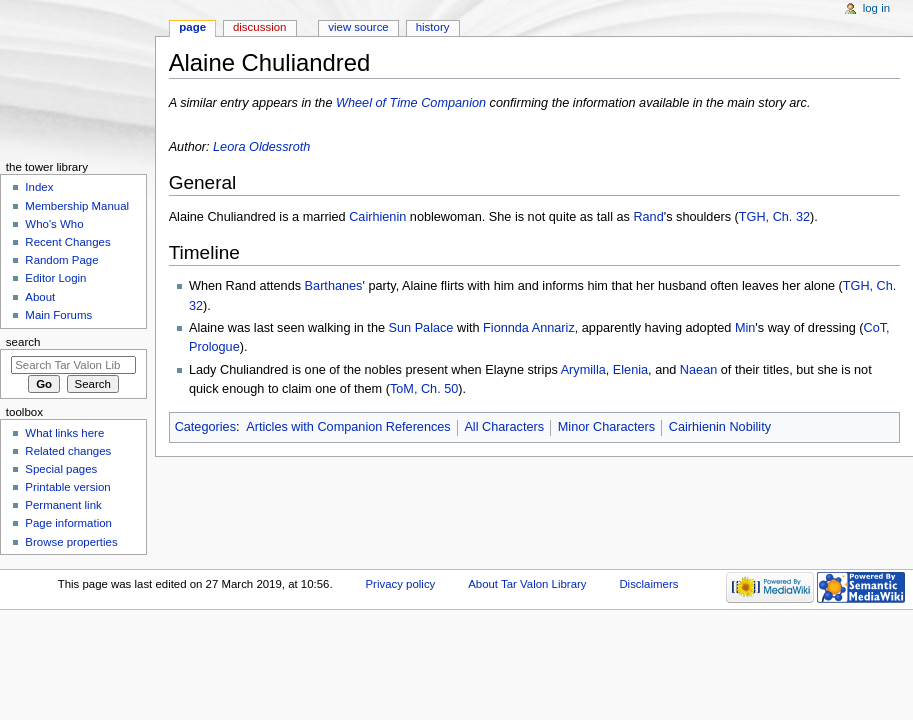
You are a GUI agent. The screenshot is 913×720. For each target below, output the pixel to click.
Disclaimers (648, 584)
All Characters (504, 427)
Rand (648, 217)
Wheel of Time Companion (411, 103)
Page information (68, 523)
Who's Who (54, 224)
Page (192, 27)
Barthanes (334, 286)
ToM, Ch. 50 (424, 389)
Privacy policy (400, 584)
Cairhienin (377, 217)
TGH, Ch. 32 (774, 217)
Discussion (259, 27)
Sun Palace (421, 328)
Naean (698, 370)
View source (358, 27)
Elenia (630, 370)
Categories (205, 427)
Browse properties (71, 542)
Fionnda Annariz (529, 328)
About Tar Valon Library (527, 584)
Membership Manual (77, 206)
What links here (64, 433)
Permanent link (63, 505)
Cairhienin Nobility (720, 427)
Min (745, 328)
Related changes (68, 451)
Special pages (61, 469)
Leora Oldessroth (261, 147)
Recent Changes (67, 242)
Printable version (67, 487)
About (40, 297)
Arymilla (583, 370)
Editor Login (55, 278)
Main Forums (58, 315)
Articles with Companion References (348, 427)
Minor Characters (606, 427)
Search (23, 342)
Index (39, 187)
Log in (876, 8)
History (433, 27)
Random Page (61, 260)
